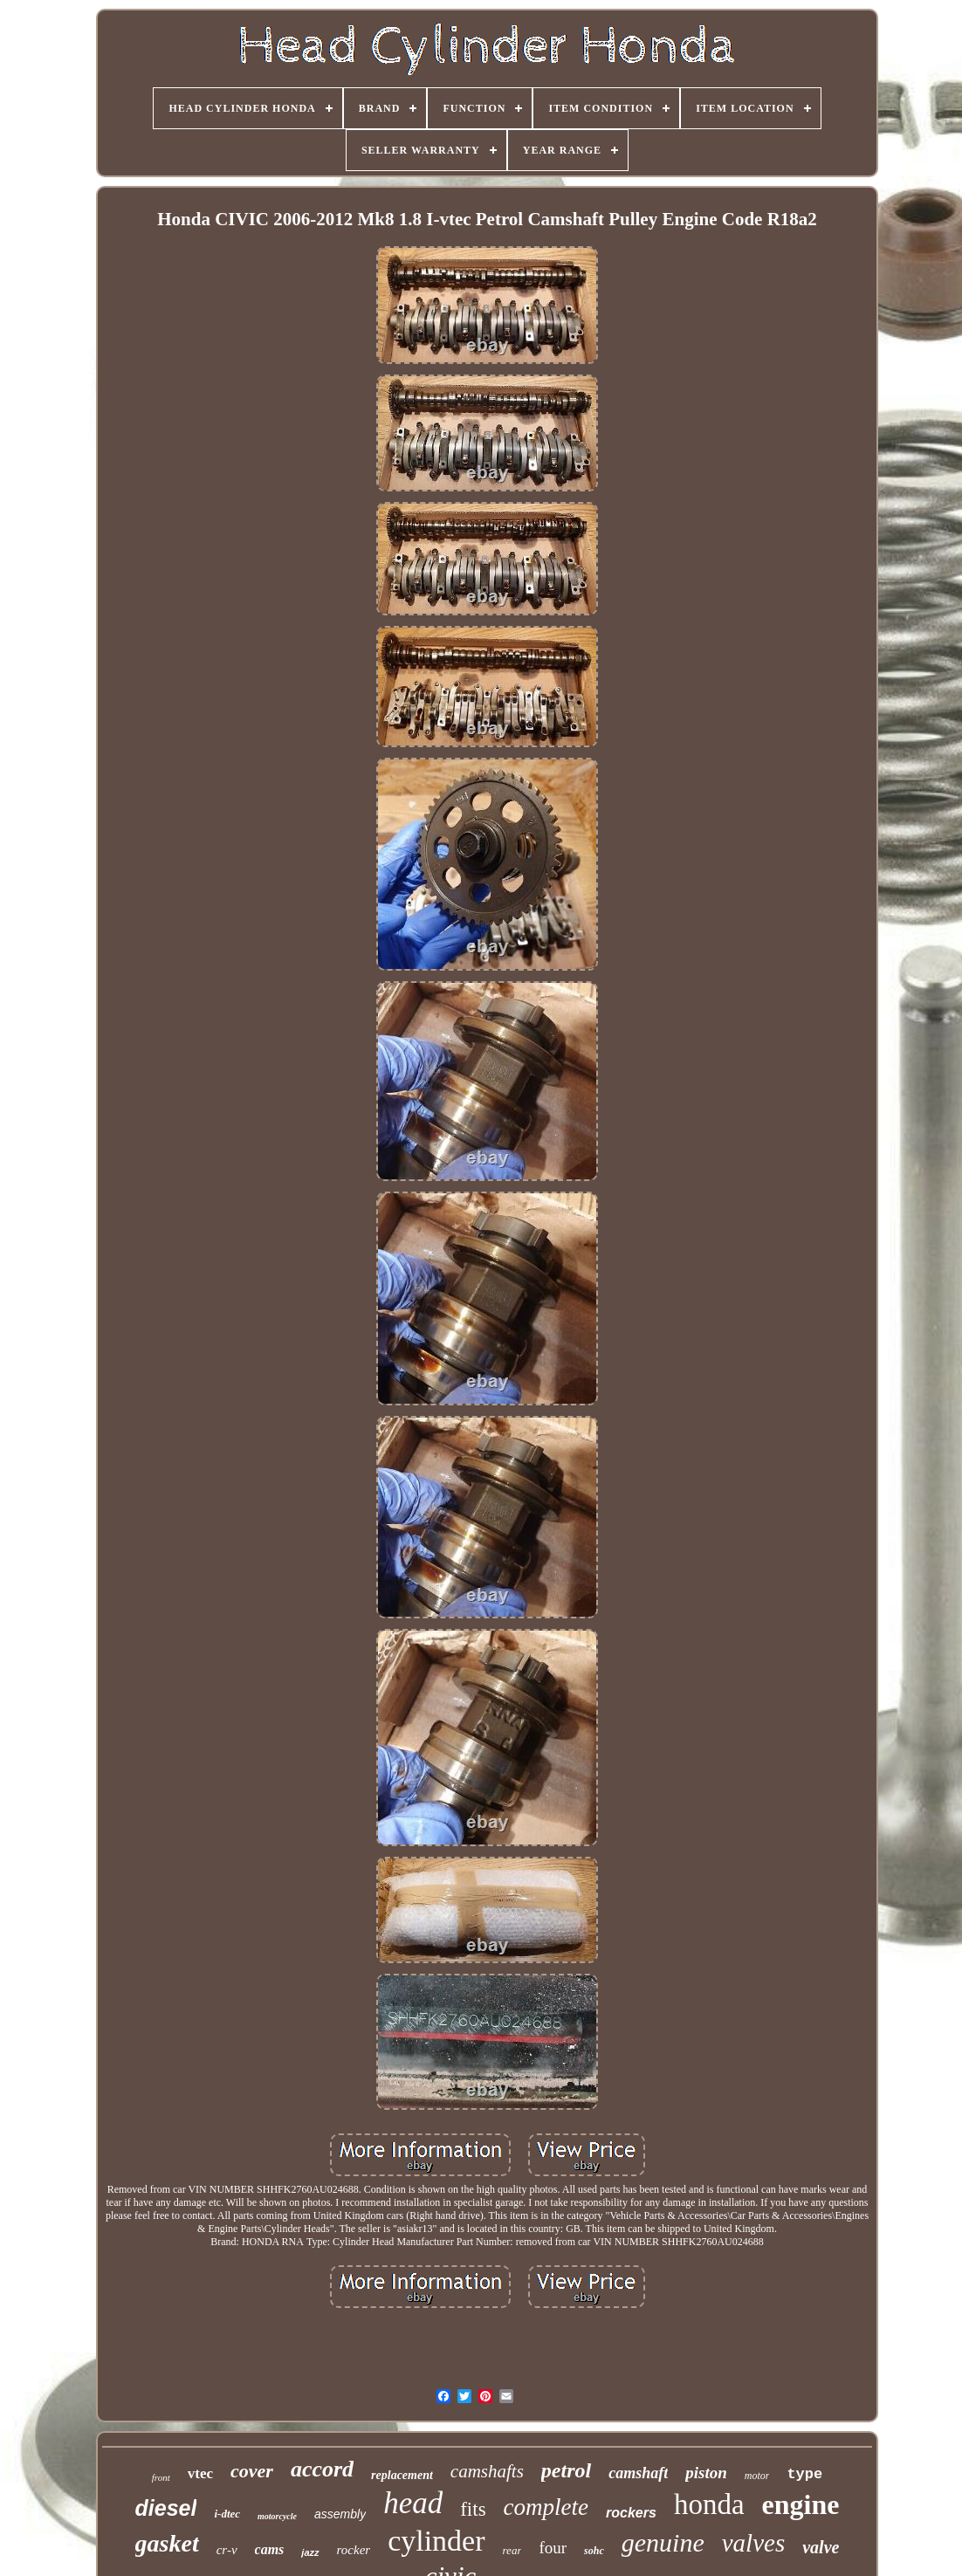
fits (472, 2509)
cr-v (226, 2550)
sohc (594, 2551)
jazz (310, 2552)
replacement (402, 2475)
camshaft (638, 2473)
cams (270, 2549)
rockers (631, 2512)
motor (757, 2476)
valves (753, 2543)
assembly (340, 2514)
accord (322, 2469)
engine (801, 2504)
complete (546, 2507)
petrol (566, 2470)
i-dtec (227, 2513)
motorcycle (277, 2516)
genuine (663, 2542)
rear (512, 2550)
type (804, 2474)
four (553, 2547)
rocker (354, 2550)
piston (706, 2472)
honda (709, 2504)
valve (820, 2547)
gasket (167, 2543)
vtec (200, 2473)
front (161, 2477)
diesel (166, 2508)
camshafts (487, 2471)
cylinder (436, 2540)
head (413, 2503)
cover (251, 2471)
